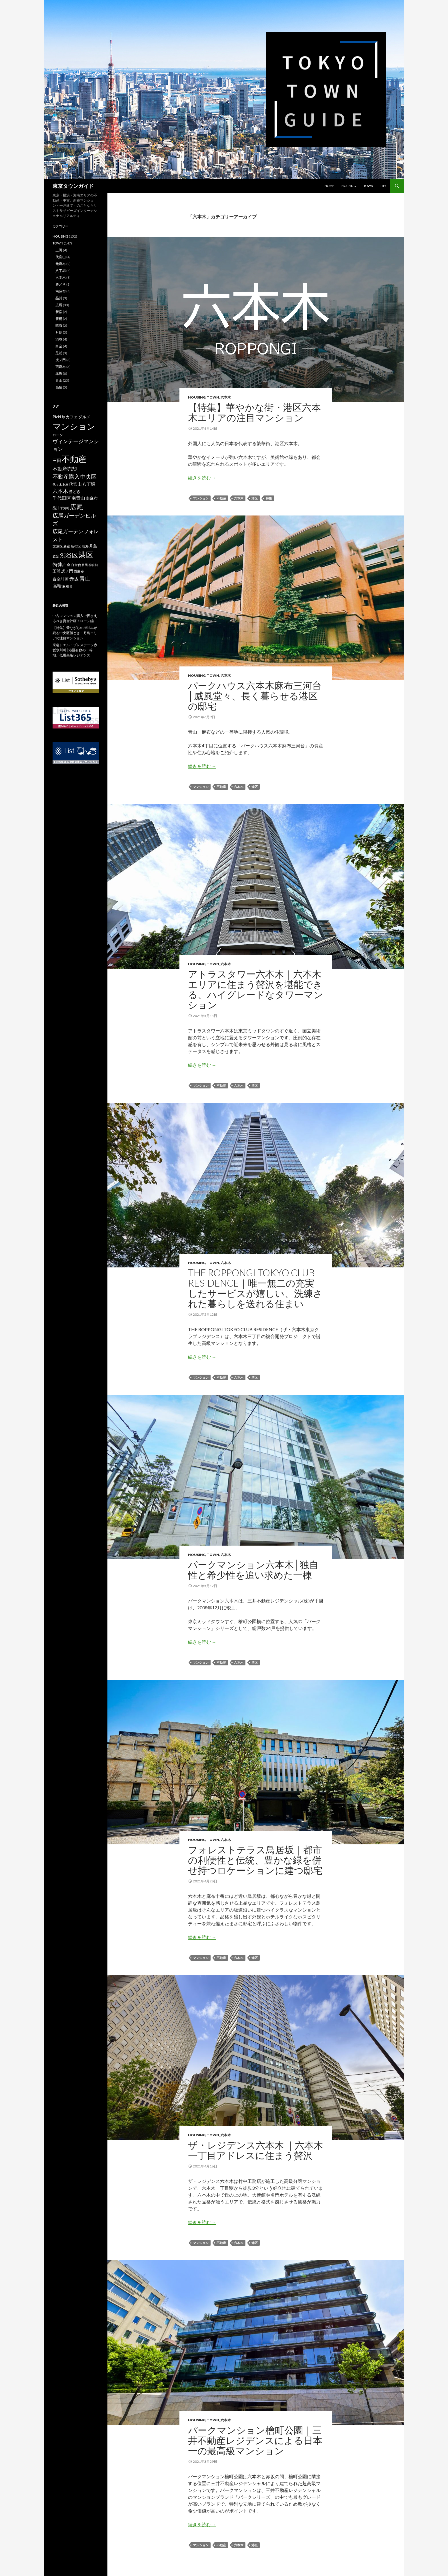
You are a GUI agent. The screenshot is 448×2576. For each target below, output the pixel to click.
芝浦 (58, 353)
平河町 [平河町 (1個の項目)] (64, 508)
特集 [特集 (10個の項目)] (58, 564)
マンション (201, 498)
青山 (58, 380)
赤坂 (58, 373)
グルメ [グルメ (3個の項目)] (84, 416)
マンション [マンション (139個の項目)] (74, 426)
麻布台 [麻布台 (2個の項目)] (67, 586)
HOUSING (348, 186)
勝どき (60, 284)
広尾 (58, 305)
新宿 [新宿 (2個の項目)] (66, 546)
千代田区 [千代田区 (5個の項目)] (62, 498)
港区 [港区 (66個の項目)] (86, 554)
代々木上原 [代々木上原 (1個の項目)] (60, 484)
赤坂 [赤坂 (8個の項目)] (74, 579)
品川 (58, 298)
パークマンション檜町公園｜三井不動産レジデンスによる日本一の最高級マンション (255, 2440)
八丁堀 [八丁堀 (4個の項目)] (88, 484)
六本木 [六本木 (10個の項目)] (60, 491)
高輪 (58, 387)
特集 (269, 498)
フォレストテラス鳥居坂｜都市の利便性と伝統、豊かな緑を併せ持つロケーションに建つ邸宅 (255, 1860)
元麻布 (60, 264)
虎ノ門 (60, 360)
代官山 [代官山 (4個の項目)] (75, 484)
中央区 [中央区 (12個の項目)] (88, 476)
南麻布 (60, 291)
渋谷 (58, 339)
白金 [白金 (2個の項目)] (66, 565)
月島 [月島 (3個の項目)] (93, 546)
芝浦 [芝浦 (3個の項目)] (57, 570)
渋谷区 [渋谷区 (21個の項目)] (69, 555)
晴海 (58, 325)
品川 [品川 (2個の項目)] (56, 508)
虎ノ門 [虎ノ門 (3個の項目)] (67, 570)
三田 (58, 250)
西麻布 (60, 367)
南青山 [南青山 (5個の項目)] (78, 498)
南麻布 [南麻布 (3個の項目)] (92, 498)
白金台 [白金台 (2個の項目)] (76, 565)
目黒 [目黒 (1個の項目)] (85, 565)
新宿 (58, 312)
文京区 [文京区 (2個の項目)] (58, 546)
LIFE (384, 186)
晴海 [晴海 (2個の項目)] (85, 546)
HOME (329, 186)
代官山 (60, 257)
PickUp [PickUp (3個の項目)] (59, 416)
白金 (58, 346)
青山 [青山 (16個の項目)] (85, 578)
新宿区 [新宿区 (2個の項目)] (76, 546)
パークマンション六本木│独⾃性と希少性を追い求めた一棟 (253, 1569)
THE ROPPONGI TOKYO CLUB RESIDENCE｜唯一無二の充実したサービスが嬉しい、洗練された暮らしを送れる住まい (255, 1288)
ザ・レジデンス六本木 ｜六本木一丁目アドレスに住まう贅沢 (255, 2150)
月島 (58, 332)
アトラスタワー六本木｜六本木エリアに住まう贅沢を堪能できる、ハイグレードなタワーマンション (255, 989)
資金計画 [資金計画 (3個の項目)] (61, 579)
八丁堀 (60, 270)
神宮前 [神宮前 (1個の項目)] (93, 565)
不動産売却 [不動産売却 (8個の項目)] (65, 469)
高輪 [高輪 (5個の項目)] (57, 585)
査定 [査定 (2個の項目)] (56, 556)
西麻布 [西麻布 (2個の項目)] (79, 571)
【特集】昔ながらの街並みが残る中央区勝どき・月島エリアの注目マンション (75, 633)
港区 (254, 498)
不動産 (221, 498)
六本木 (226, 397)
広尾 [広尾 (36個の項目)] (76, 507)
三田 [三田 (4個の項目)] (57, 460)
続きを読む (202, 477)
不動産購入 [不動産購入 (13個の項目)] (66, 476)
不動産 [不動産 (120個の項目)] (74, 459)
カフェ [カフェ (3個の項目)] (72, 416)
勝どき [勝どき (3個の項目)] (75, 491)
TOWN (368, 186)
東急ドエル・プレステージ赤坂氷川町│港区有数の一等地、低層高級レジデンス (75, 650)
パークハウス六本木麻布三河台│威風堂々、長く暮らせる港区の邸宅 (254, 696)
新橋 (58, 318)
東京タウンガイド (73, 186)
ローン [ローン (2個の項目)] (58, 435)
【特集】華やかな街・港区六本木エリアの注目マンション (254, 412)
